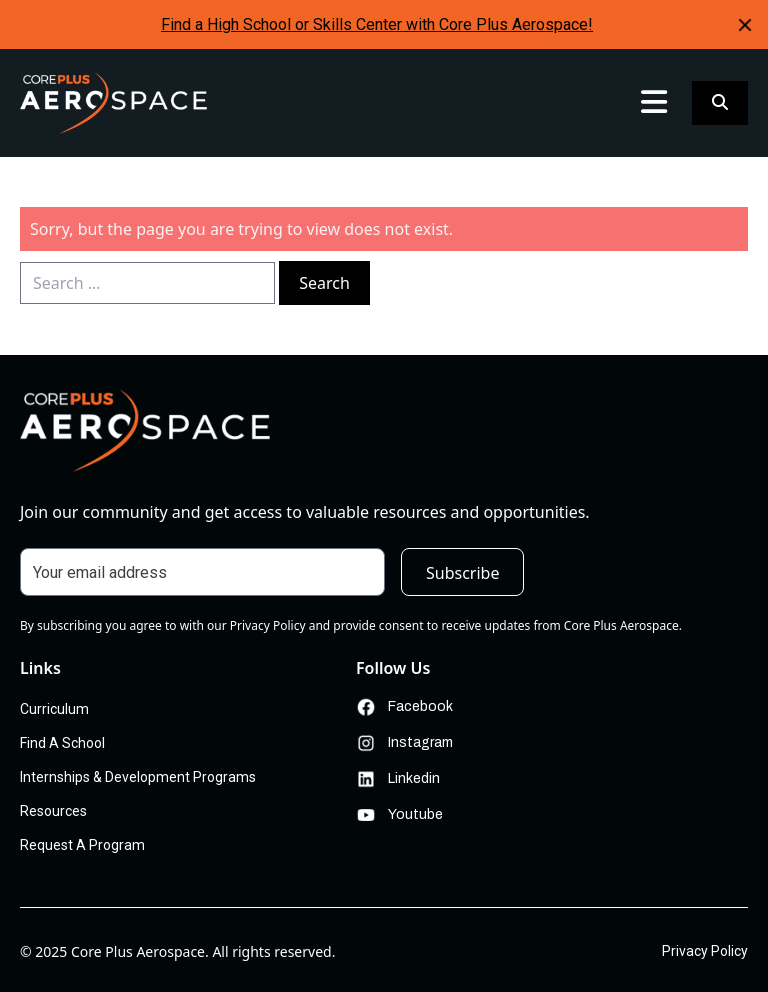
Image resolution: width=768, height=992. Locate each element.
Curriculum (54, 709)
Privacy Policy (705, 951)
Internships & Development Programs (138, 777)
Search (324, 283)
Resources (53, 811)
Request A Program (82, 845)
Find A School (62, 743)
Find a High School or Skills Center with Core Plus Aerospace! (377, 24)
